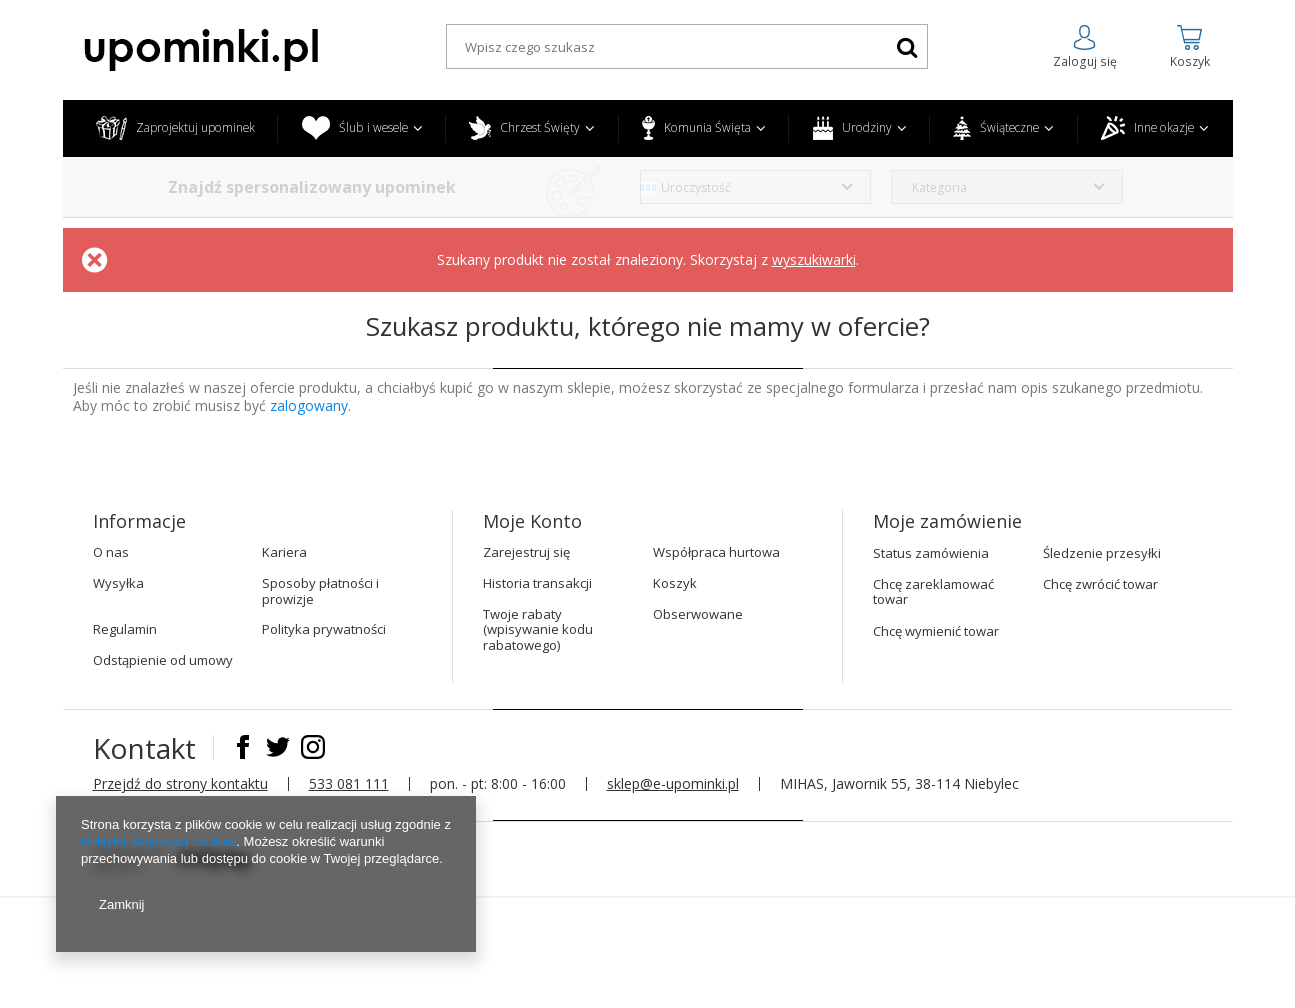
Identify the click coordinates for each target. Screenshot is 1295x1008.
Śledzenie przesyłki (1102, 554)
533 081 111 (349, 783)
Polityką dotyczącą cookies (158, 841)
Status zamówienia (931, 554)
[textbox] (687, 46)
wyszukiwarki (814, 259)
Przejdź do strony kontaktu (180, 783)
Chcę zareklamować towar (933, 592)
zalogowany (309, 405)
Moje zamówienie (947, 521)
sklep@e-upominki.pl (673, 783)
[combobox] (756, 187)
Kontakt (148, 748)
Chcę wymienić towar (936, 632)
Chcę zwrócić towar (1100, 585)
